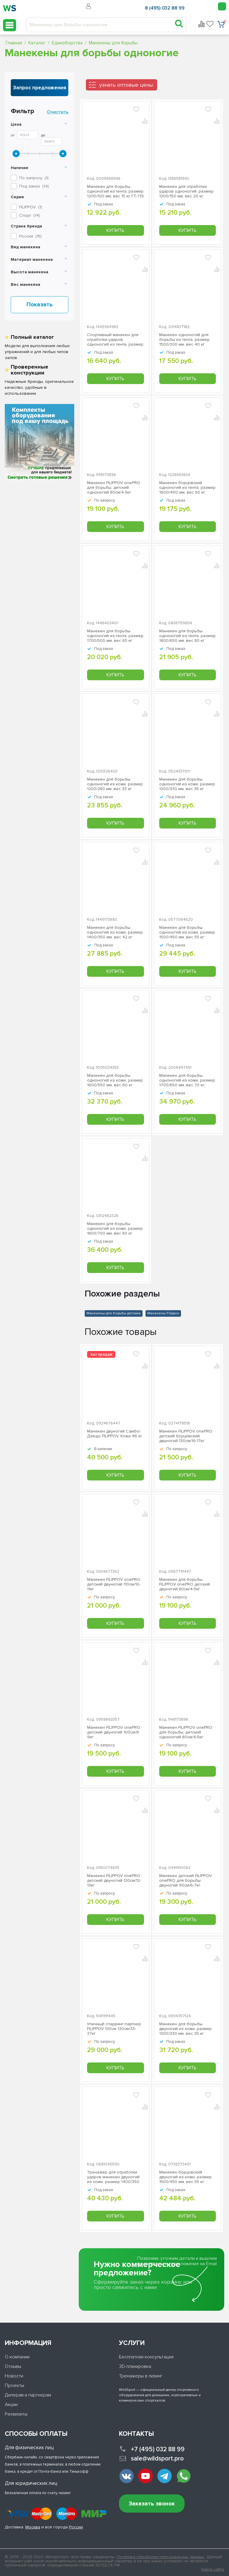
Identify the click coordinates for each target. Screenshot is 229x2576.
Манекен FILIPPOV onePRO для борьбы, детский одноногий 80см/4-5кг (113, 487)
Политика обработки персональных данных (160, 2556)
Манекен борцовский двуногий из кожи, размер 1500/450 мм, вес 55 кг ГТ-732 (185, 2177)
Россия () (30, 236)
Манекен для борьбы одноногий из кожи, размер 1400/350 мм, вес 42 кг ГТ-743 (115, 932)
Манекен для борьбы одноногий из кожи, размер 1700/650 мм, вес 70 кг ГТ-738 (187, 1080)
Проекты (14, 2385)
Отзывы (13, 2366)
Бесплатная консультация (146, 2357)
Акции (11, 2405)
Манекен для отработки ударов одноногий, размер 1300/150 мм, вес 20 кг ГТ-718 (186, 191)
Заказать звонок (152, 2503)
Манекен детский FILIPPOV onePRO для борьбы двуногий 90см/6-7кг (185, 1880)
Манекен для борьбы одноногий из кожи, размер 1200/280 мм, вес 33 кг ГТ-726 (115, 784)
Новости (14, 2376)
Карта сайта (212, 2569)
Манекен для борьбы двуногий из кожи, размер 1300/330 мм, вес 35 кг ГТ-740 (185, 2029)
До (43, 135)
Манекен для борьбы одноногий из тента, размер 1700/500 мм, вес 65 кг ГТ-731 (115, 636)
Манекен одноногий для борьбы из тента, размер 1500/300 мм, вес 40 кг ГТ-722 (184, 340)
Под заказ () (34, 186)
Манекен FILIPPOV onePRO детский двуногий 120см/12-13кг (114, 1880)
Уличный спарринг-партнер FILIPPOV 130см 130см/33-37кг (114, 2029)
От (13, 135)
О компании (17, 2357)
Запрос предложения (39, 88)
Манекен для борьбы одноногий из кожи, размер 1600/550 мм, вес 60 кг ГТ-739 (115, 1080)
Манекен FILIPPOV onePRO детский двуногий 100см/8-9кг (113, 1732)
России (76, 2527)
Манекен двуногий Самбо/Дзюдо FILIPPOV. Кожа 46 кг (114, 1433)
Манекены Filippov (163, 1313)
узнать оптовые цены (126, 85)
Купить (115, 230)
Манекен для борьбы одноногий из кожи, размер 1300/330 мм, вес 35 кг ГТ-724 (187, 784)
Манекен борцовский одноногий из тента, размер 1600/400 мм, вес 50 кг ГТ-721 (187, 487)
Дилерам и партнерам (28, 2395)
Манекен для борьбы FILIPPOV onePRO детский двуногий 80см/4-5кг (184, 1584)
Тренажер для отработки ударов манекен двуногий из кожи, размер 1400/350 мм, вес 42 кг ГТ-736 (113, 2177)
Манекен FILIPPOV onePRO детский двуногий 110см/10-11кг (113, 1584)
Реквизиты (16, 2414)
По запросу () (34, 177)
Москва (32, 2527)
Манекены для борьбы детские (113, 1313)
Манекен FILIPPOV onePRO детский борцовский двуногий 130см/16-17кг (185, 1436)
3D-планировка (135, 2366)
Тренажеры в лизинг (141, 2376)
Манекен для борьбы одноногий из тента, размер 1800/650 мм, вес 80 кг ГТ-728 (187, 636)
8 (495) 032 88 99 (165, 8)
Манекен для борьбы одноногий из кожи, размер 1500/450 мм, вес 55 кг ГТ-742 (187, 932)
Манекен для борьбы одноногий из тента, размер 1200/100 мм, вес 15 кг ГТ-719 (115, 191)
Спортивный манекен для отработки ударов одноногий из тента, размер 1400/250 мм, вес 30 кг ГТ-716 (115, 340)
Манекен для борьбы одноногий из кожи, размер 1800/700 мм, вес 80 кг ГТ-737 (115, 1228)
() (30, 207)
